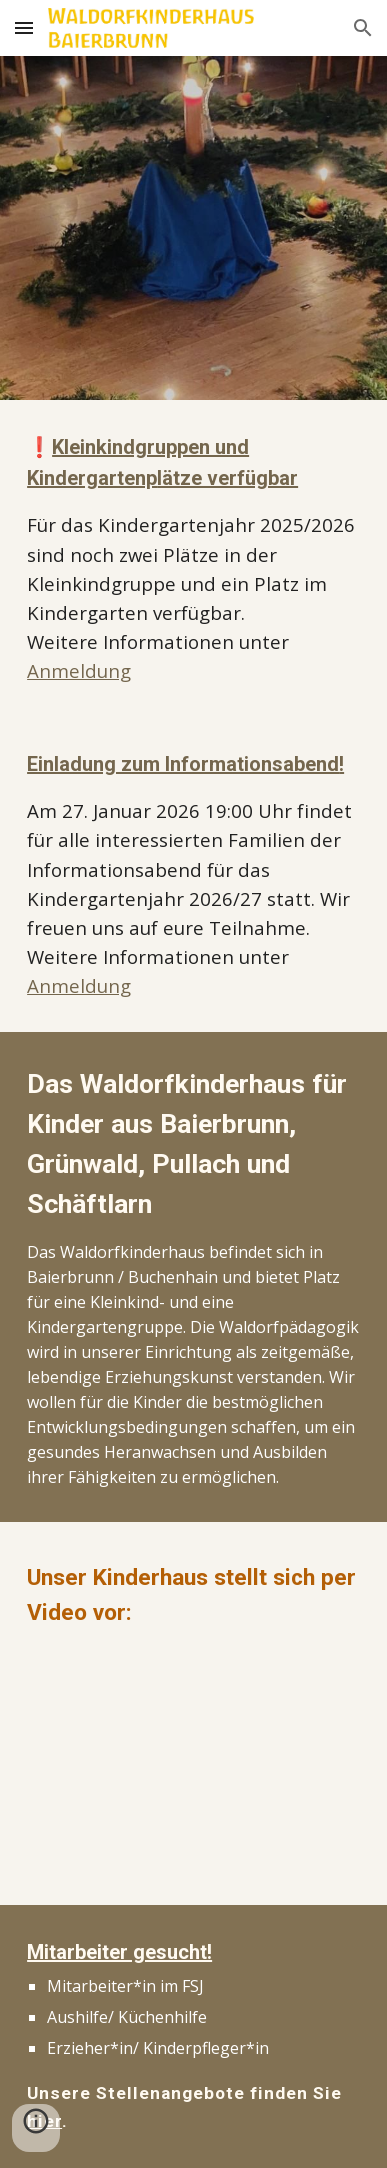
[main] (193, 558)
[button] (24, 27)
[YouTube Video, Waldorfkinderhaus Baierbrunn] (193, 1762)
